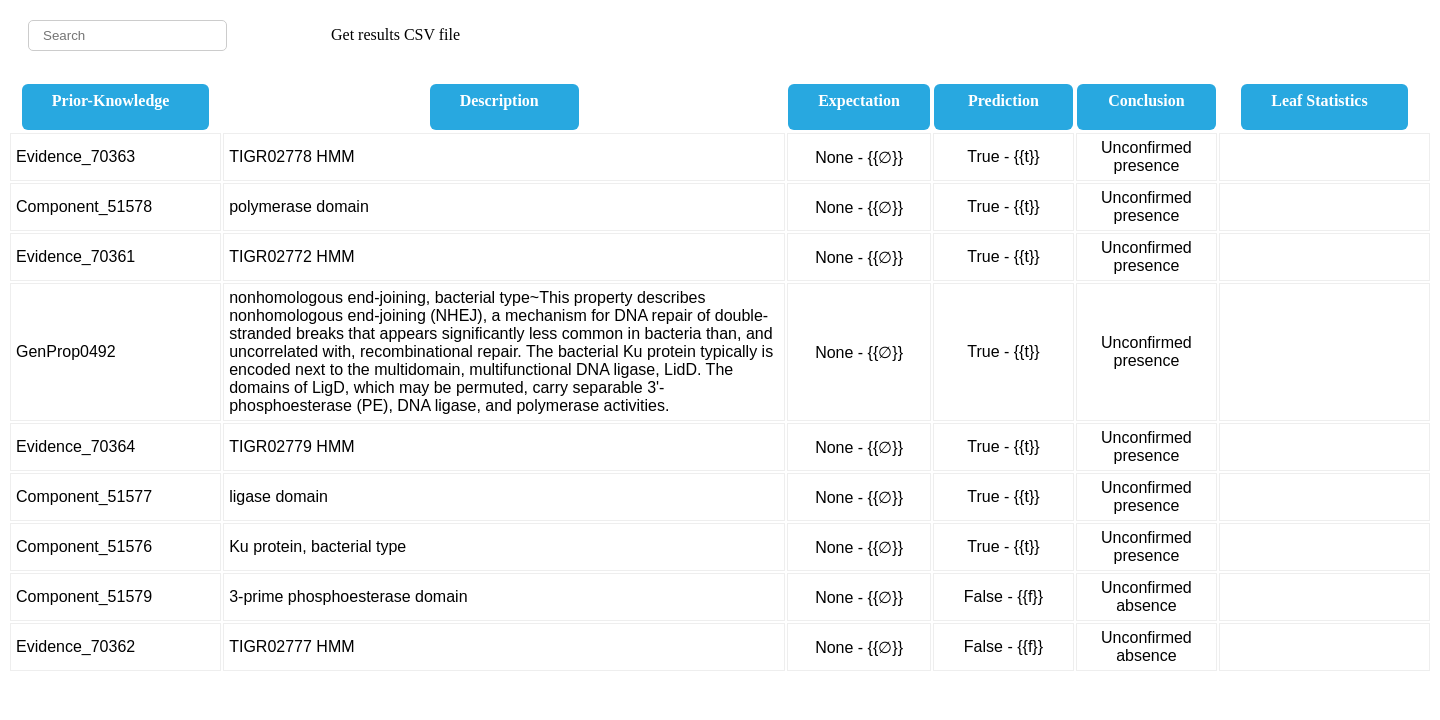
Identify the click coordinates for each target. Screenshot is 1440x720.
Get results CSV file (395, 34)
